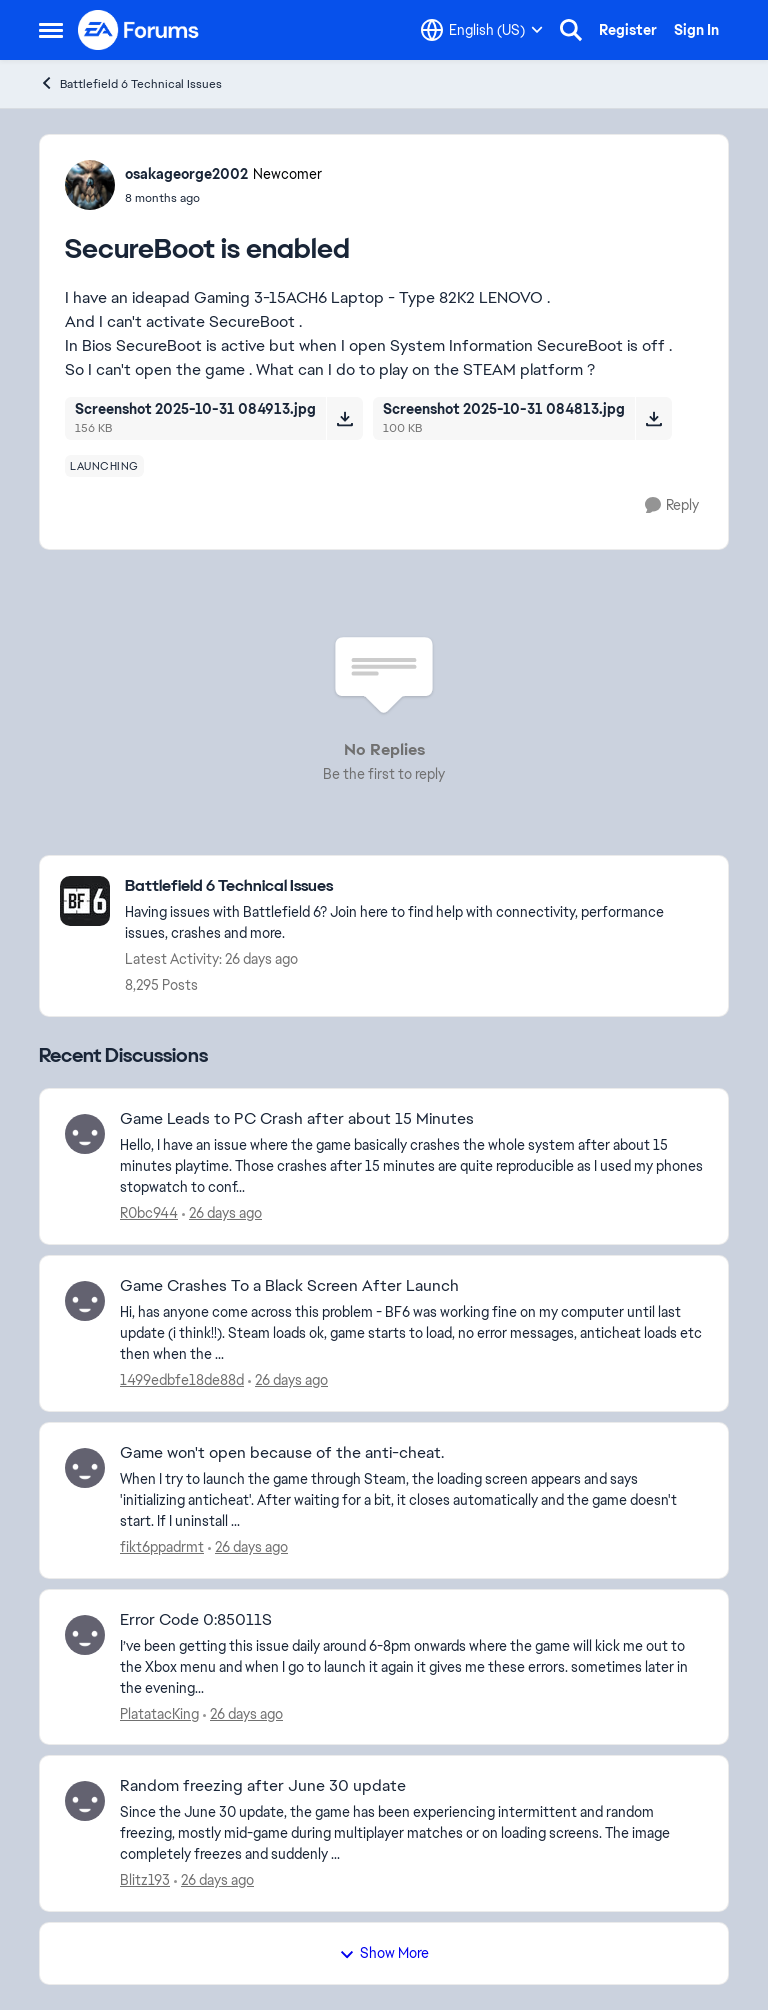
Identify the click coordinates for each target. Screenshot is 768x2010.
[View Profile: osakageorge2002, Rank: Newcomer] (90, 185)
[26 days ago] (222, 1213)
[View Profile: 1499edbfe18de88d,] (85, 1301)
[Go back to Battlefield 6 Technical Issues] (416, 886)
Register (628, 30)
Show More (384, 1953)
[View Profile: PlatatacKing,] (85, 1635)
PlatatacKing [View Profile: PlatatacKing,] (159, 1713)
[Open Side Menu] (51, 30)
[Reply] (672, 505)
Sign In (696, 30)
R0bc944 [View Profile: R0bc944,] (149, 1213)
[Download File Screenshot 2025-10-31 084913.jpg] (344, 418)
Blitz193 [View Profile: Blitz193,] (145, 1880)
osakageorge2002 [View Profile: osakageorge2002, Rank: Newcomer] (186, 174)
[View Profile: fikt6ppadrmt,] (85, 1468)
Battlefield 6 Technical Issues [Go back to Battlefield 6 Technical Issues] (130, 83)
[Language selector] (482, 30)
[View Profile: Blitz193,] (85, 1801)
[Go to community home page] (139, 30)
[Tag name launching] (104, 466)
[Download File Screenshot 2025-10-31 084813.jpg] (653, 418)
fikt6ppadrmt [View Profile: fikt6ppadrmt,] (162, 1547)
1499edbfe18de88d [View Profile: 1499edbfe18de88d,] (182, 1380)
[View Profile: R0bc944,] (85, 1134)
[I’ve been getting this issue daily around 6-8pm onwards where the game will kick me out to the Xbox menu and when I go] (411, 1666)
